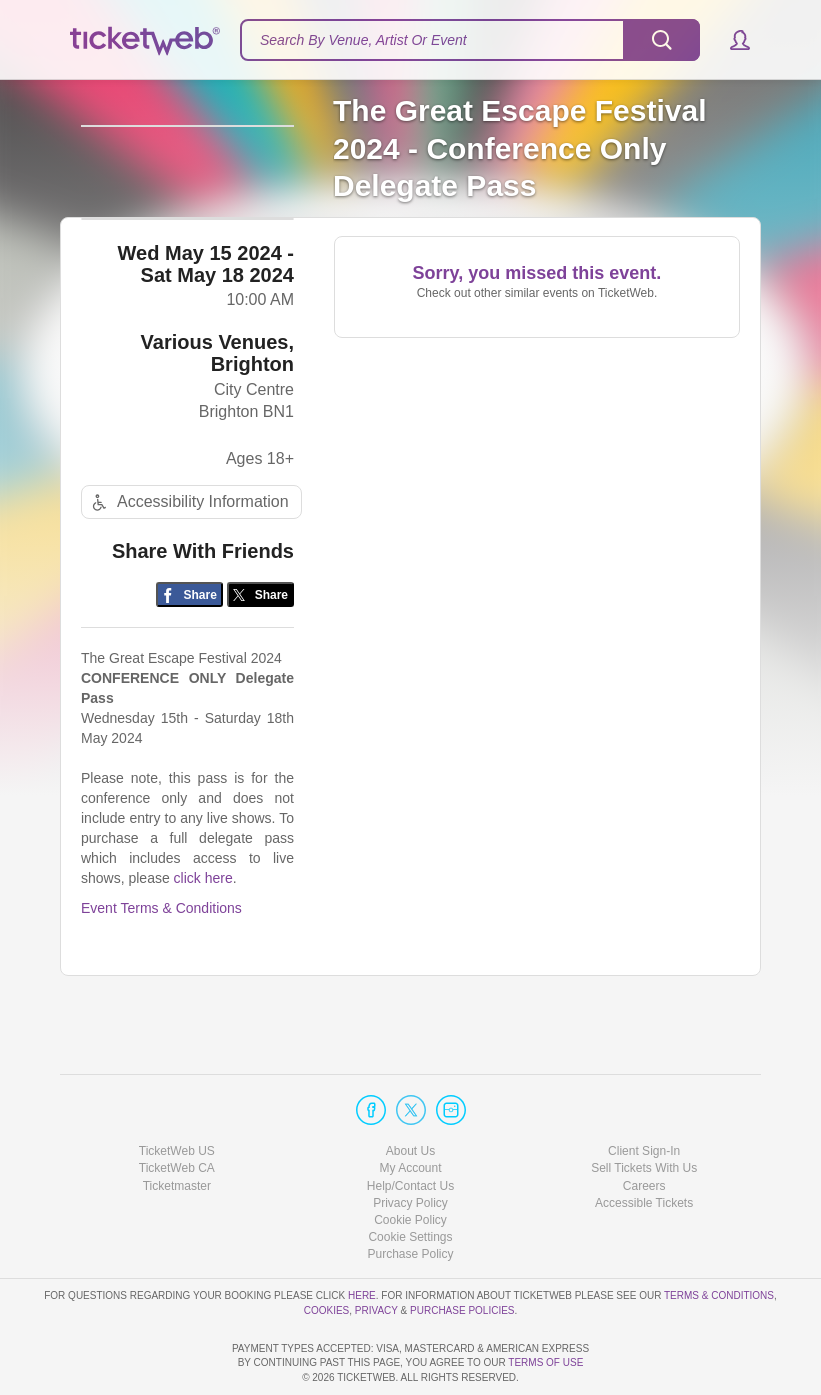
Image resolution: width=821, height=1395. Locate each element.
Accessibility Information (188, 550)
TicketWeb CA (177, 1111)
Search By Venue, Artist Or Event (363, 40)
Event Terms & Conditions (161, 957)
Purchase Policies (462, 1252)
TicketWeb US (177, 1094)
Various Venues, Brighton (217, 401)
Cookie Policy (410, 1163)
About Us (410, 1094)
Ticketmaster (177, 1128)
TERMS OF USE (545, 1362)
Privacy (376, 1252)
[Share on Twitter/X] (260, 643)
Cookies (327, 1252)
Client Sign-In (644, 1094)
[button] (730, 40)
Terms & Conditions (719, 1238)
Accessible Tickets (644, 1146)
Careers (644, 1128)
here (362, 1238)
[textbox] (470, 40)
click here (203, 927)
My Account (410, 1111)
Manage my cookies (410, 1180)
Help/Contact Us (410, 1128)
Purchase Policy (410, 1197)
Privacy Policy (410, 1146)
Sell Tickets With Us (644, 1111)
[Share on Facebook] (189, 643)
